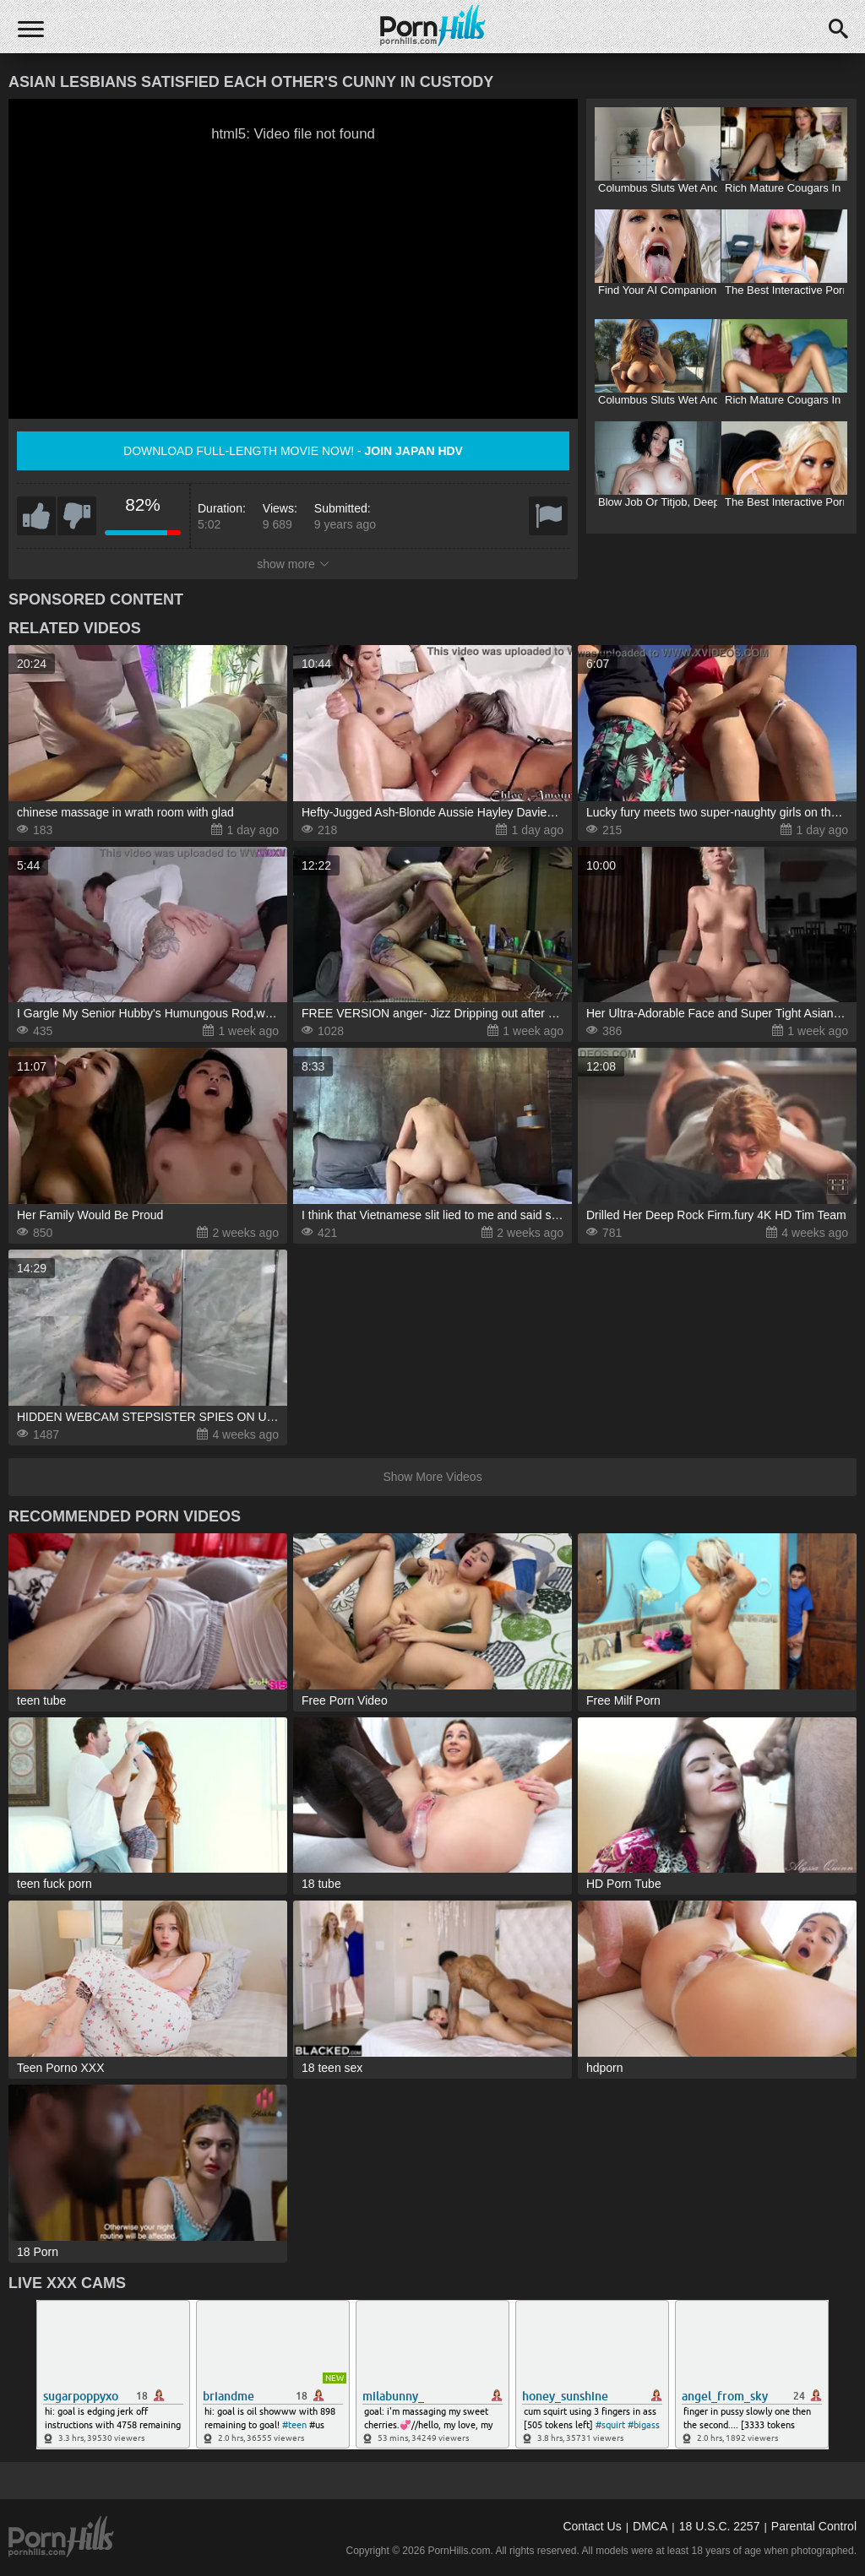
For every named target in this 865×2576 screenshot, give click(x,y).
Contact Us (592, 2526)
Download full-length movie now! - (293, 451)
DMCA (650, 2526)
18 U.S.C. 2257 (719, 2526)
